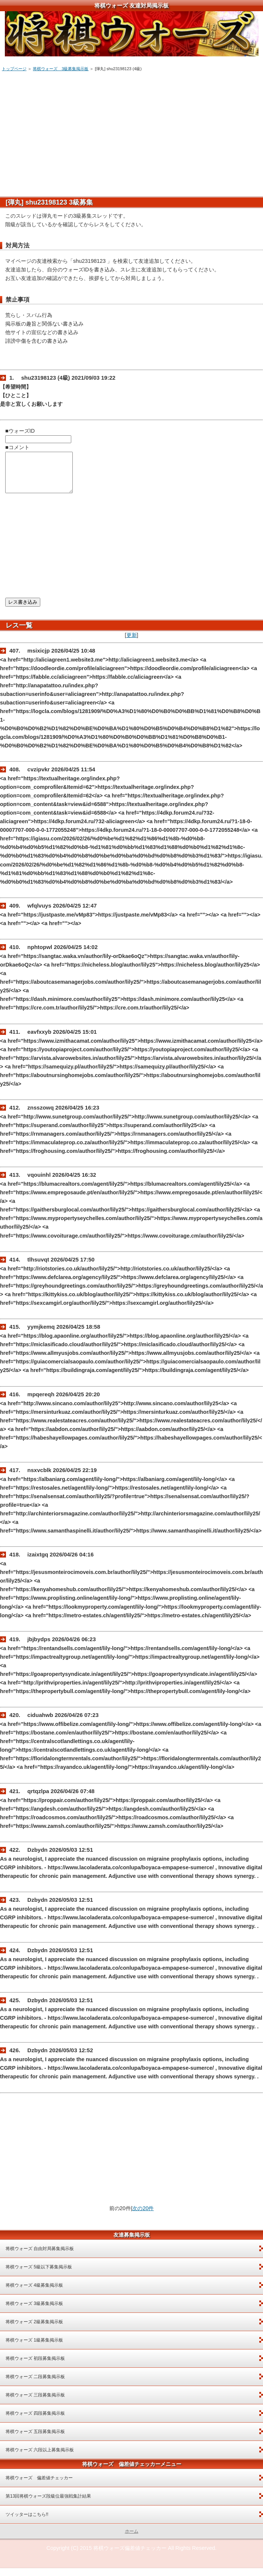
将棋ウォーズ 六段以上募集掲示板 (40, 2457)
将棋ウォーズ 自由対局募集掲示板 (40, 2256)
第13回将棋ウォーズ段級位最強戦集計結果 (48, 2504)
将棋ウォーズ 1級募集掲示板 (34, 2348)
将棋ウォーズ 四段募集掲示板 (35, 2421)
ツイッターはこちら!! (27, 2522)
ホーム (131, 2539)
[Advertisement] (131, 131)
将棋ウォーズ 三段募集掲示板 (35, 2402)
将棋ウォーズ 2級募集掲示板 (34, 2329)
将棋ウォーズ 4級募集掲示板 (34, 2293)
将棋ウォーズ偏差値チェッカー (129, 2556)
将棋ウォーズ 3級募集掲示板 (60, 68)
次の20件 (143, 2216)
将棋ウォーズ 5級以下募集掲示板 (39, 2274)
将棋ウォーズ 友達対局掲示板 (131, 5)
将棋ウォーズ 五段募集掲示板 (35, 2439)
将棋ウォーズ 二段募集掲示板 (35, 2384)
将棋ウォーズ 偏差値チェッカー (39, 2485)
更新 (131, 643)
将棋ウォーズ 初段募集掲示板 (35, 2366)
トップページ (14, 68)
